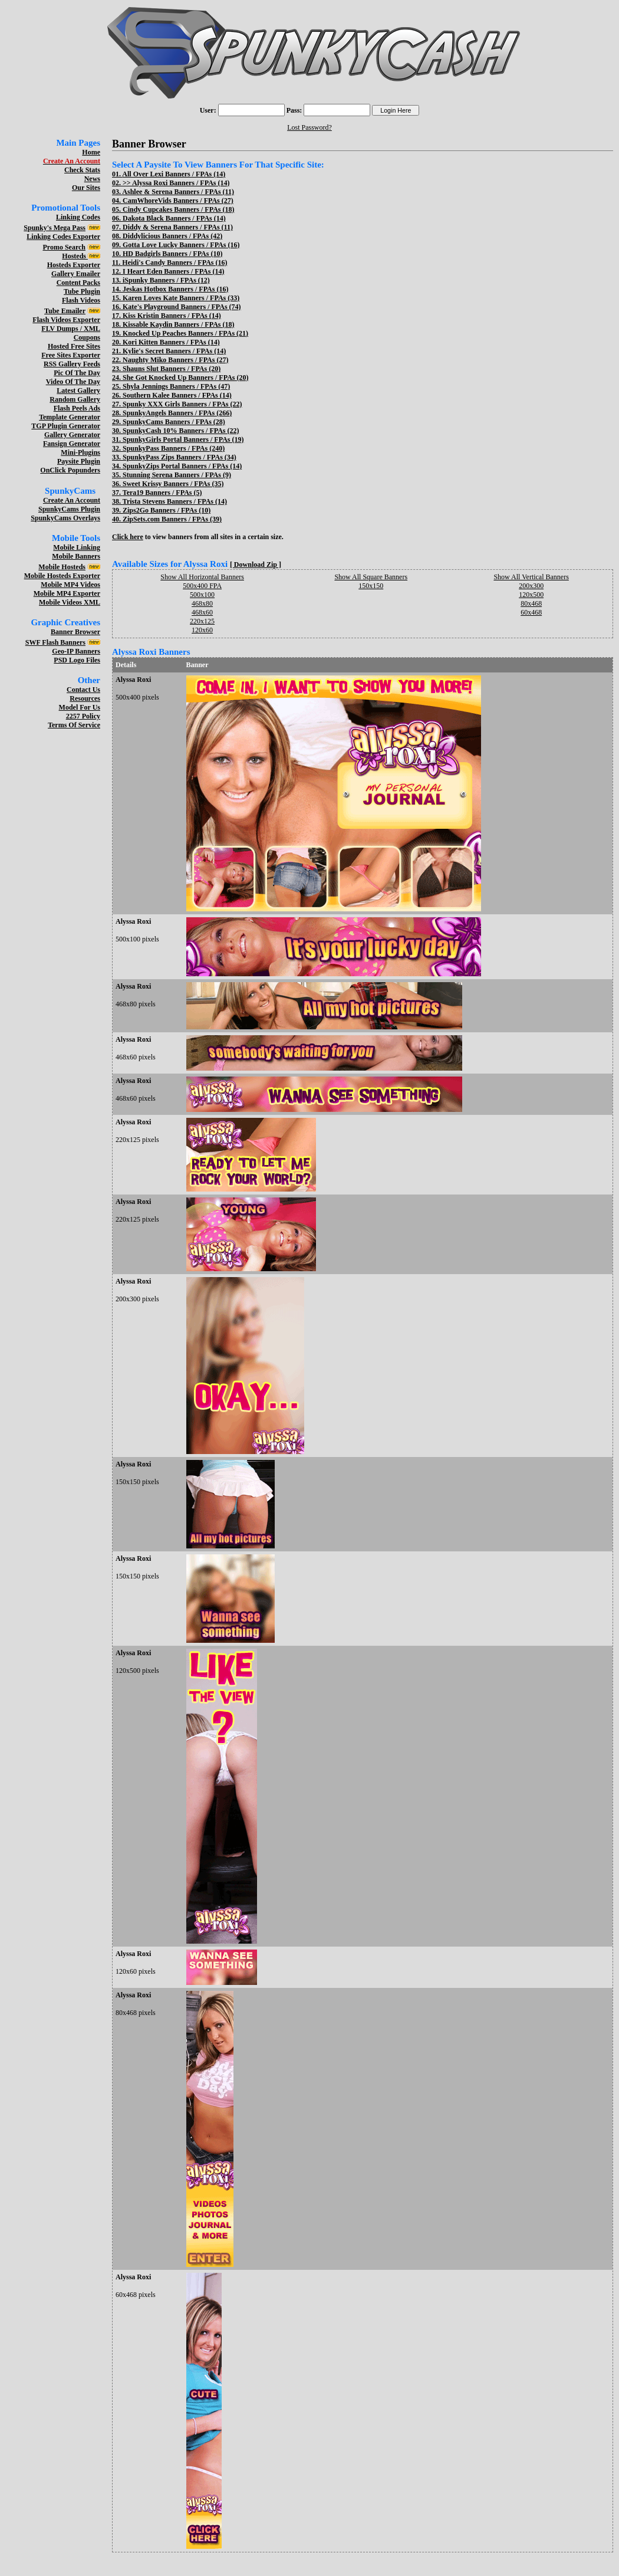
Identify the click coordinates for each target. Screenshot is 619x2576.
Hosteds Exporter (73, 265)
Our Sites (86, 187)
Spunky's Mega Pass (54, 228)
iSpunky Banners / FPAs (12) (166, 280)
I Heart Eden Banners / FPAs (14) (173, 271)
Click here (127, 537)
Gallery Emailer (75, 274)
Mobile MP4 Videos (70, 584)
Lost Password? (309, 127)
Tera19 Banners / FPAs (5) (162, 492)
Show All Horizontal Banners (202, 577)
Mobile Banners (76, 556)
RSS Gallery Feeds (72, 364)
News (92, 179)
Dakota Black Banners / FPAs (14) (174, 218)
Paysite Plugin (78, 461)
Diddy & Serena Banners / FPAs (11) (178, 227)
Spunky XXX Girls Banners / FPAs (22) (182, 404)
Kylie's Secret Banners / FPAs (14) (174, 351)
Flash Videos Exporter (66, 320)
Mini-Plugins (80, 452)
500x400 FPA (202, 586)
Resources (85, 698)
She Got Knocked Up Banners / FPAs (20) (185, 377)
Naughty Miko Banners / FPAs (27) (175, 360)
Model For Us (79, 707)
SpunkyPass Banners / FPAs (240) (174, 448)
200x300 (531, 586)
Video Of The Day (73, 382)
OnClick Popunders (70, 470)
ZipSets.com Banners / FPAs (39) (172, 519)
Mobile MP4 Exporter (67, 593)
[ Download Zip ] (255, 564)
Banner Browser (75, 632)
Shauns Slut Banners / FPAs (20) (171, 369)
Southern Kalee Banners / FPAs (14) (177, 395)
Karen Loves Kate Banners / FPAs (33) (181, 298)
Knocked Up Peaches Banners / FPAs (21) (185, 333)
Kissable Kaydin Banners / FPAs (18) (178, 324)
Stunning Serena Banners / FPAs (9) (177, 475)
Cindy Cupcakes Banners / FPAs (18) (178, 209)
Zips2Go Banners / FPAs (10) (166, 510)
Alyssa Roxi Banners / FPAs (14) (180, 183)
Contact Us (83, 689)
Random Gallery (75, 399)
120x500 (531, 594)
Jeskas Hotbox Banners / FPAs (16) (175, 289)
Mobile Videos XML (69, 602)
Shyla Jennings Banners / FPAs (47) (176, 386)
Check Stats (82, 170)
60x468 (531, 612)
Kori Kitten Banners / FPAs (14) (171, 342)
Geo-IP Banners (76, 651)
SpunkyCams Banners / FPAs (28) (174, 422)
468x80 (202, 603)
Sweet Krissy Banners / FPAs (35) (173, 484)
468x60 (202, 612)
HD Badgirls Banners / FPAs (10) (172, 254)
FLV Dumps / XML (70, 328)
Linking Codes (78, 217)
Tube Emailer (64, 311)
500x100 (202, 594)
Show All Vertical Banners (530, 577)
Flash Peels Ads (77, 408)
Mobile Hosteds (61, 567)
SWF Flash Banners (55, 642)
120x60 (202, 630)
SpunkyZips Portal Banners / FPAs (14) (182, 466)
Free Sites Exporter (70, 355)
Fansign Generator (71, 443)
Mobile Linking (76, 547)
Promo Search (63, 247)
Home (91, 152)
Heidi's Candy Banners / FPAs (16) (174, 262)
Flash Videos (81, 300)
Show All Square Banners (370, 577)
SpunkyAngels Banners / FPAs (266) (177, 413)
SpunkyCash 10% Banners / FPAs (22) (181, 430)
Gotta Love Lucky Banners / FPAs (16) (181, 245)
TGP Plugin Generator (65, 426)
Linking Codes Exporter (63, 236)
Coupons (87, 337)
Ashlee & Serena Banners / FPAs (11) (178, 192)
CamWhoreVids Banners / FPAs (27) (178, 200)
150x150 (370, 586)
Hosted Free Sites (74, 346)
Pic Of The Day (77, 373)
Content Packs (78, 282)
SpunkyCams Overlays (65, 518)
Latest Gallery (78, 390)
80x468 (531, 603)
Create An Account (71, 500)
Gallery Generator (72, 435)
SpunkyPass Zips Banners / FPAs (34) (179, 457)
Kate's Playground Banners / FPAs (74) (182, 307)
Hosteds (75, 256)
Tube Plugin (82, 291)
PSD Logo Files (77, 660)
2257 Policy (83, 716)
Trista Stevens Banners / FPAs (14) (175, 501)
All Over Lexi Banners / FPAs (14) (173, 174)
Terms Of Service (74, 725)
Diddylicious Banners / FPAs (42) (172, 236)
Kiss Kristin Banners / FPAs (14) (172, 315)
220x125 (202, 621)
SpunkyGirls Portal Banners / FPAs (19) (183, 439)
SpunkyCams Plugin (69, 509)
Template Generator (69, 417)
